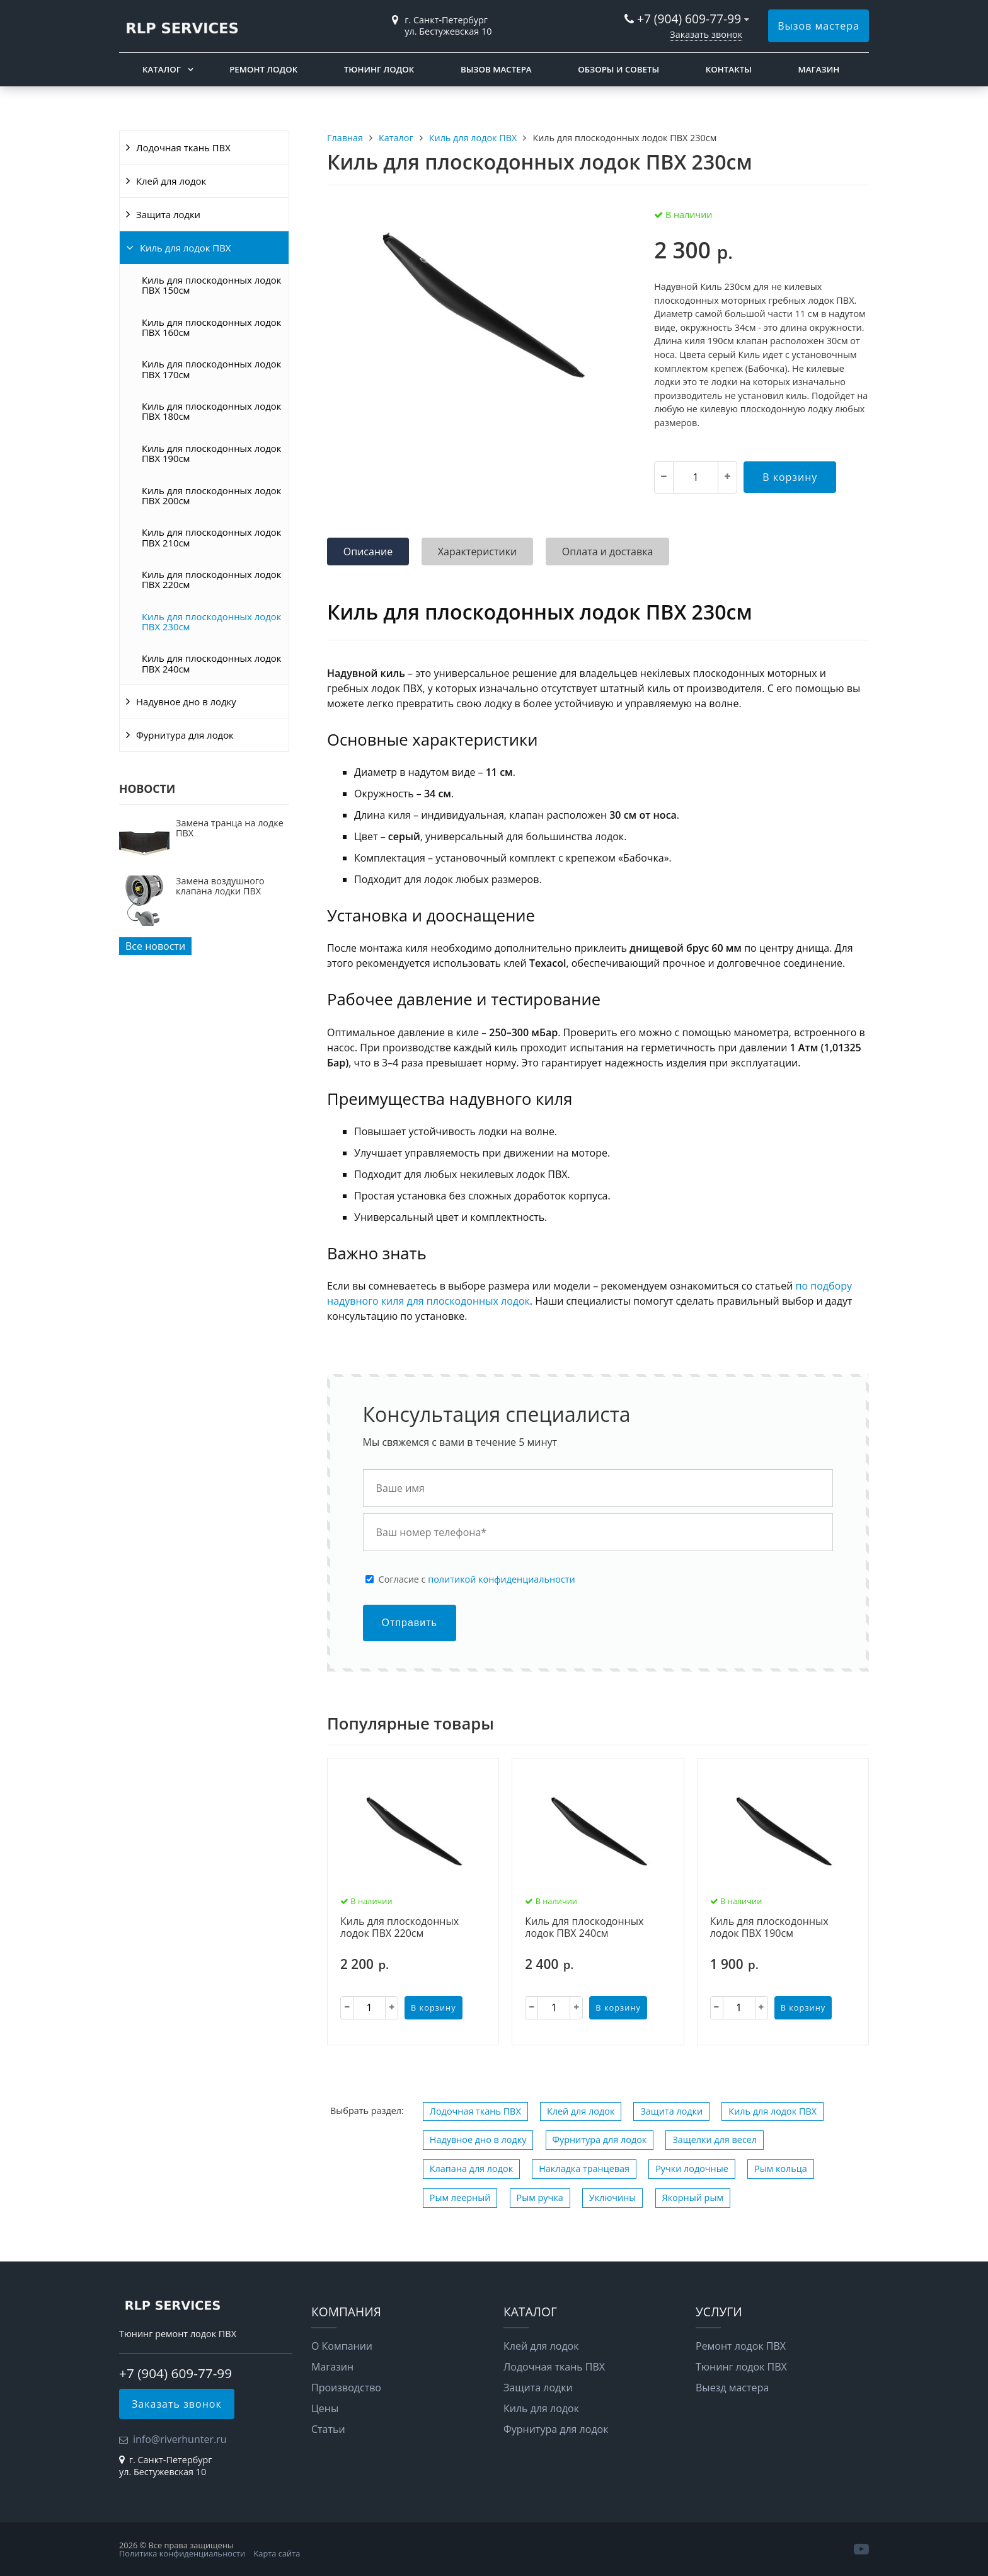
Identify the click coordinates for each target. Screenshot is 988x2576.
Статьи (328, 2429)
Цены (324, 2408)
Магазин (818, 69)
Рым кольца (780, 2169)
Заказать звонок (706, 34)
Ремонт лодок (263, 69)
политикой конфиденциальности (501, 1579)
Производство (346, 2388)
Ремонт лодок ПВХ (741, 2346)
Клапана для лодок (471, 2169)
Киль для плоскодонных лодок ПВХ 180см (211, 411)
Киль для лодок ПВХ (185, 247)
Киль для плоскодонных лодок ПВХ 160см (211, 327)
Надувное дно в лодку (186, 701)
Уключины (612, 2197)
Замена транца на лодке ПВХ (230, 828)
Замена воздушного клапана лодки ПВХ (220, 886)
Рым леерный (460, 2197)
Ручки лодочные (691, 2169)
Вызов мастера (818, 26)
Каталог (161, 69)
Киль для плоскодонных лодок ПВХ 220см (211, 579)
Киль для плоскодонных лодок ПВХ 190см (211, 453)
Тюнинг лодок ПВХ (741, 2367)
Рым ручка (540, 2197)
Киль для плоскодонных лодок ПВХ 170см (211, 368)
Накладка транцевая (584, 2169)
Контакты (729, 69)
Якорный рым (692, 2197)
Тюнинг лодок (379, 69)
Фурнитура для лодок (185, 735)
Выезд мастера (732, 2388)
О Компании (341, 2346)
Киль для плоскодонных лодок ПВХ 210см (211, 537)
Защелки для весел (714, 2140)
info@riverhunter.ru (180, 2439)
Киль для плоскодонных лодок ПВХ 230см (211, 621)
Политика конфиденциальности (182, 2553)
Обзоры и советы (618, 69)
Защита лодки (168, 214)
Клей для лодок (171, 181)
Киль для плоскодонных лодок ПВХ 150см (211, 285)
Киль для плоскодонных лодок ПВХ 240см (211, 663)
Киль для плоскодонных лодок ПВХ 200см (211, 495)
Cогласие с (477, 1579)
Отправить (409, 1622)
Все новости (155, 946)
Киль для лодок (541, 2408)
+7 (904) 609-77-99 (689, 18)
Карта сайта (277, 2553)
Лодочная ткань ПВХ (183, 147)
